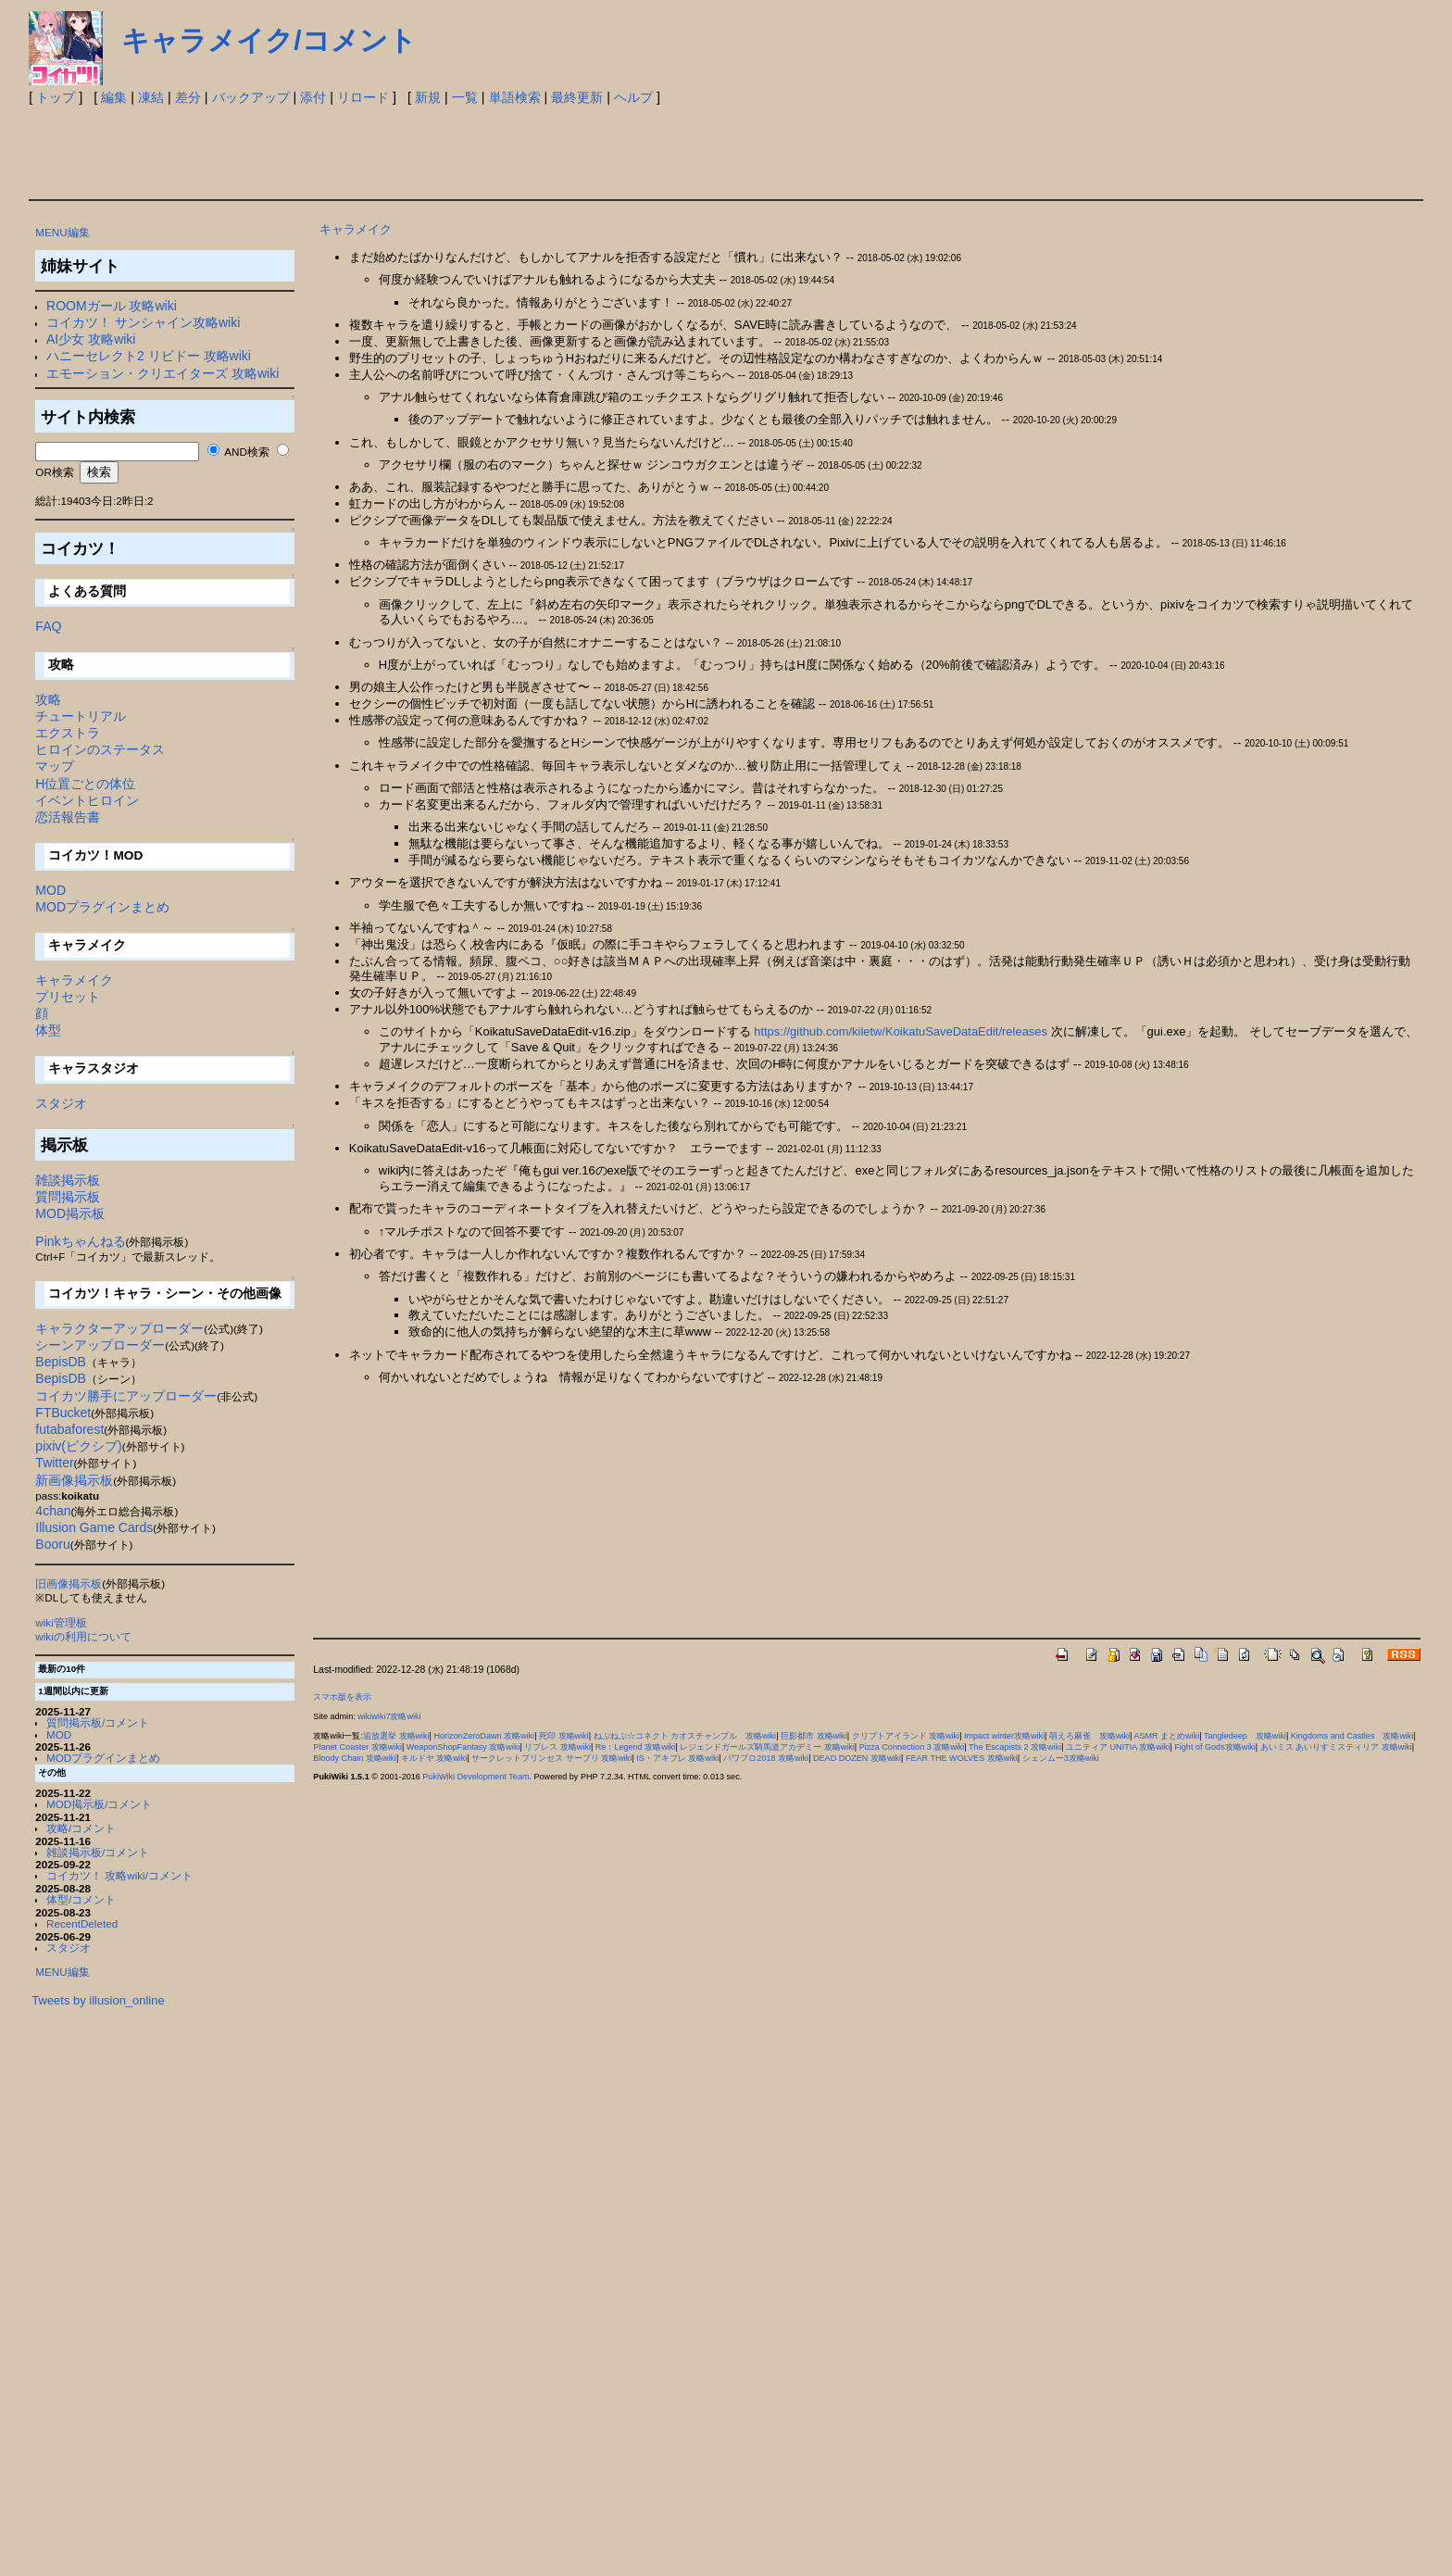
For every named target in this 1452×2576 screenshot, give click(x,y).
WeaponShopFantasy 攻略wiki (463, 1747)
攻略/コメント (81, 1828)
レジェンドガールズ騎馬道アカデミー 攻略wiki (767, 1747)
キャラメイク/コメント (268, 40)
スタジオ (61, 1103)
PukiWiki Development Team (475, 1776)
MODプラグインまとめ (102, 906)
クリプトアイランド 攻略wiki (906, 1735)
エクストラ (67, 732)
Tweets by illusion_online (97, 2000)
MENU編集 (62, 232)
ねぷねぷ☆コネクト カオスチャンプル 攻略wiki (685, 1735)
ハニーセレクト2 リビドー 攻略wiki (148, 355)
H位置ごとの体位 (85, 783)
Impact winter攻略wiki (1004, 1735)
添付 (313, 97)
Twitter (54, 1462)
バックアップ (251, 97)
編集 (114, 97)
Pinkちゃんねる (80, 1241)
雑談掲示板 (67, 1180)
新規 (428, 97)
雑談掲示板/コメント (97, 1852)
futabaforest (69, 1429)
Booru (52, 1544)
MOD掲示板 (70, 1213)
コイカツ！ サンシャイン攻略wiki (143, 322)
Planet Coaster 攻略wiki (357, 1747)
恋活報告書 (67, 817)
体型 (48, 1030)
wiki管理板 (60, 1622)
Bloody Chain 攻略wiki (354, 1758)
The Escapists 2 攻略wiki (1015, 1747)
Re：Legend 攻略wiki (635, 1747)
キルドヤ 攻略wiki (434, 1758)
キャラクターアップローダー (119, 1328)
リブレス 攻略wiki (557, 1747)
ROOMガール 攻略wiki (111, 305)
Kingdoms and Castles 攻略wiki (1352, 1735)
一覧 (465, 97)
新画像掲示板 (74, 1480)
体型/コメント (81, 1899)
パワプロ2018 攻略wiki (765, 1758)
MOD (50, 890)
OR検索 (54, 472)
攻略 (48, 699)
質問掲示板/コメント (97, 1722)
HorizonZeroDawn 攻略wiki (483, 1735)
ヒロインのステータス (100, 749)
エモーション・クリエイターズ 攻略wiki (162, 373)
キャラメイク (74, 980)
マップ (54, 766)
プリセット (67, 996)
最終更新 (577, 97)
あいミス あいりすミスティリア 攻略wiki (1336, 1747)
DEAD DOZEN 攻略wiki (857, 1758)
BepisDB (60, 1361)
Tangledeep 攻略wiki (1245, 1735)
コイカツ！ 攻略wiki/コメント (119, 1875)
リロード (363, 97)
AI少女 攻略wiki (90, 339)
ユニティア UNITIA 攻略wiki (1118, 1747)
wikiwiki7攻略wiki (388, 1716)
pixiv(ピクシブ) (78, 1446)
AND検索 (246, 452)
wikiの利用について (83, 1636)
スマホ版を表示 (342, 1697)
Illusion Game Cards (94, 1527)
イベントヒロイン (87, 800)
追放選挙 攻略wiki (396, 1735)
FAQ (48, 626)
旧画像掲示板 (68, 1583)
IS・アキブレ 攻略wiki (677, 1758)
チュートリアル (80, 716)
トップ (55, 97)
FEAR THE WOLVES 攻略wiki (962, 1758)
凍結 (151, 97)
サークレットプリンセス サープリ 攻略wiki (551, 1758)
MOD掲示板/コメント (99, 1804)
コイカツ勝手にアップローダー (126, 1396)
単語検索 (515, 97)
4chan (52, 1510)
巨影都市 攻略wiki (814, 1735)
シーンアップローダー (100, 1345)
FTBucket (63, 1412)
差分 (188, 97)
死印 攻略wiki (564, 1735)
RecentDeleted (82, 1923)
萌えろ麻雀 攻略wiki (1089, 1735)
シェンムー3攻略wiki (1060, 1758)
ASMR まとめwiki (1166, 1735)
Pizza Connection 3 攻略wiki (912, 1747)
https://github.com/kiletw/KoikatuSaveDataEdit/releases (900, 1031)
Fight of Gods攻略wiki (1215, 1747)
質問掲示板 (67, 1196)
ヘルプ (633, 97)
